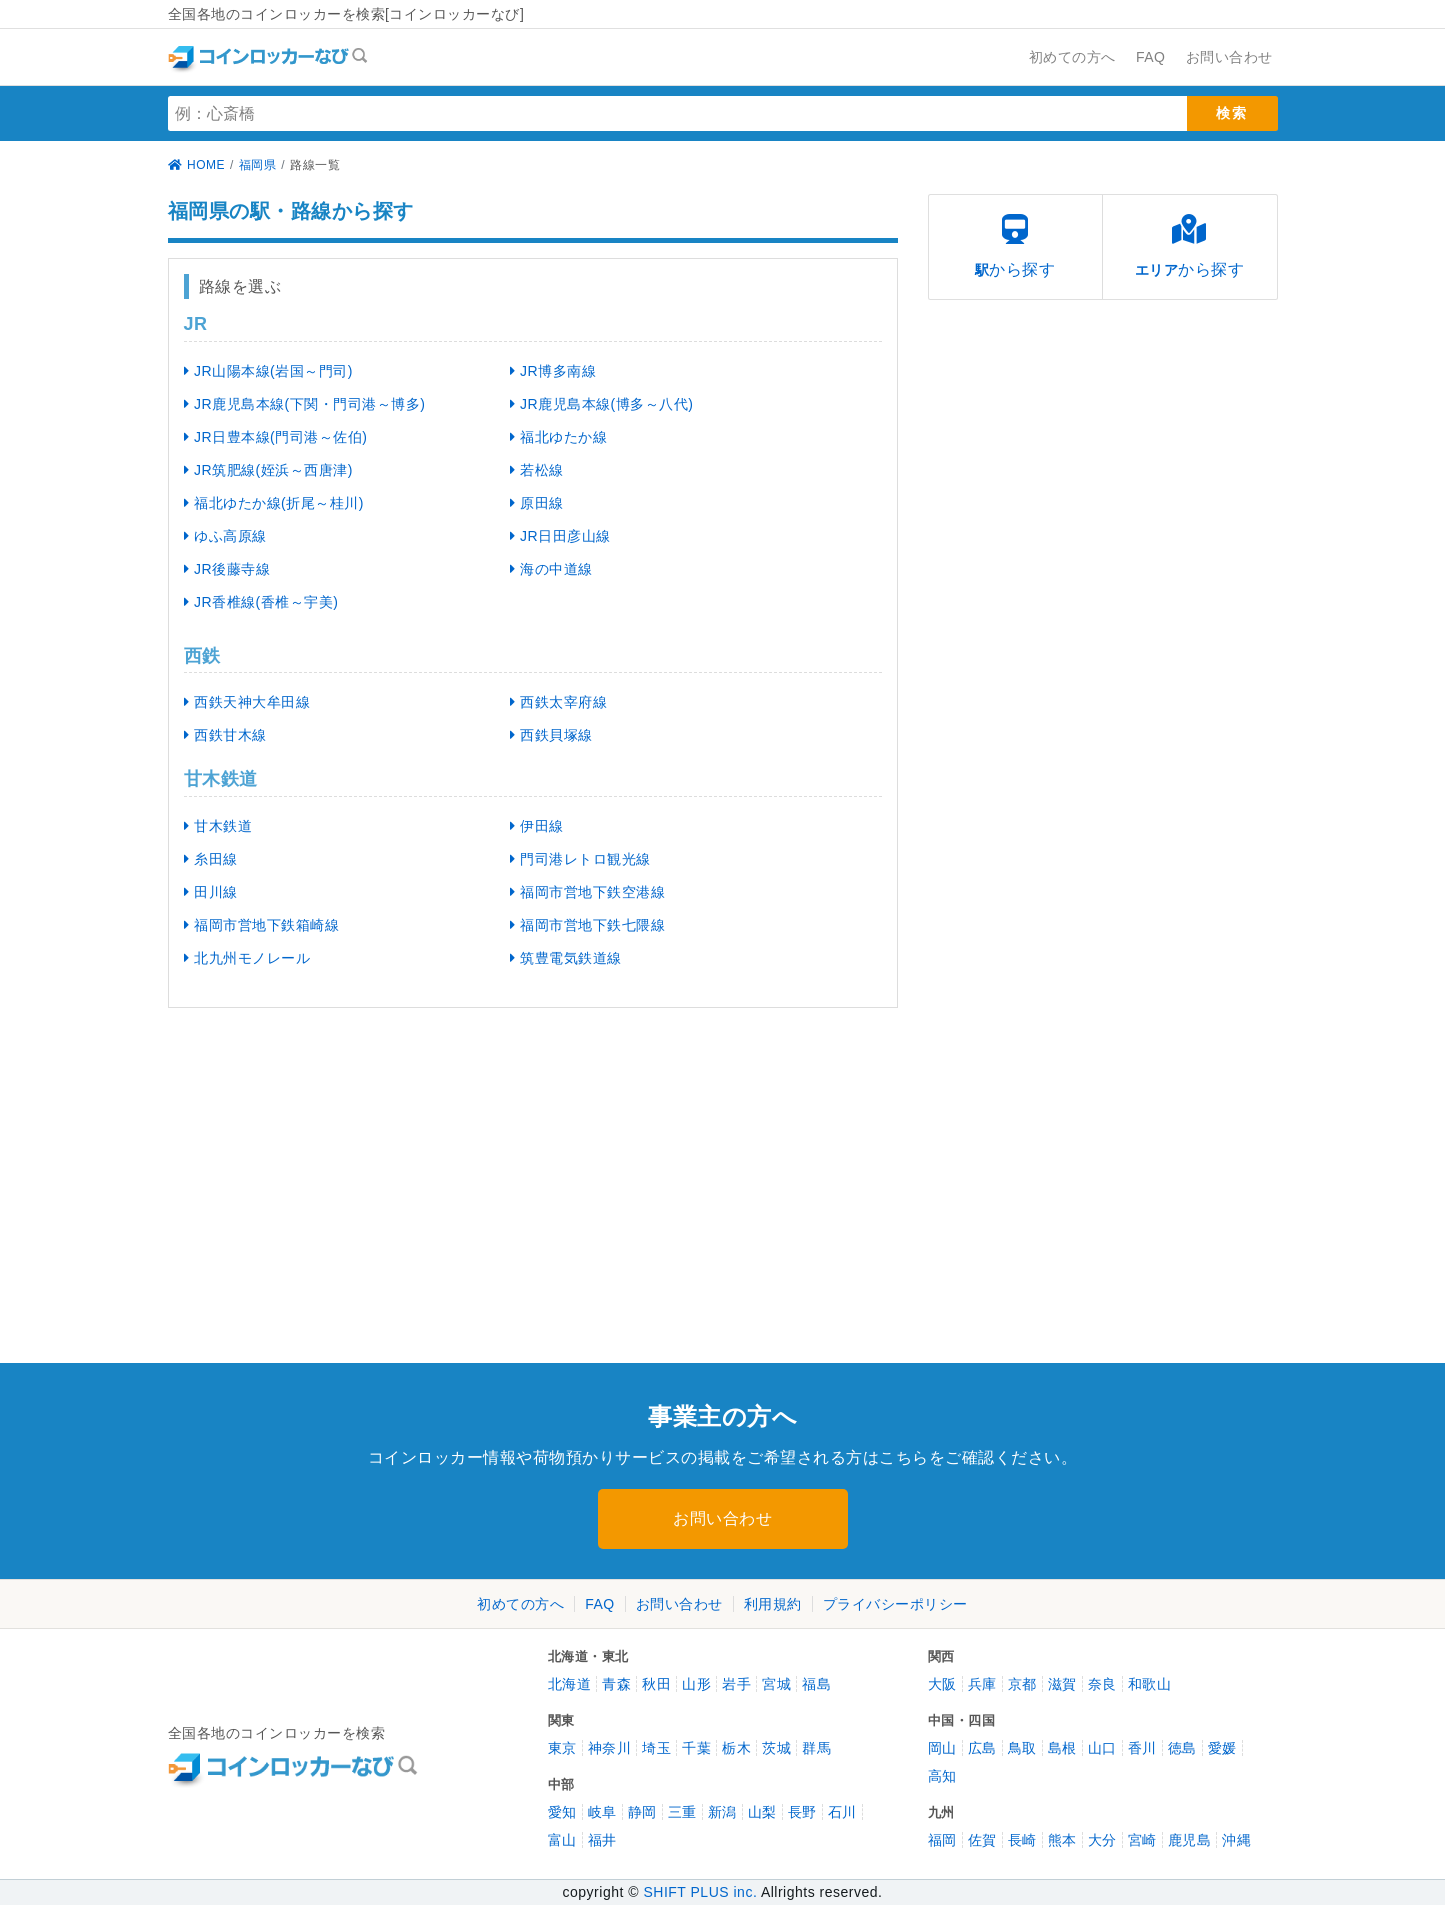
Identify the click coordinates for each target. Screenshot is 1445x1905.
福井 (602, 1840)
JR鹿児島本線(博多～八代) (602, 404)
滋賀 (1062, 1684)
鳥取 (1022, 1748)
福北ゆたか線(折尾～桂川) (274, 503)
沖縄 (1236, 1840)
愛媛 (1222, 1748)
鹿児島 (1190, 1840)
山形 (696, 1684)
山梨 (762, 1812)
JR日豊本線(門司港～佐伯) (276, 437)
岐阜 (602, 1812)
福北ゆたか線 (559, 437)
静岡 (642, 1812)
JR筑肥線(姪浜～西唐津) (268, 470)
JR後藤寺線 (227, 569)
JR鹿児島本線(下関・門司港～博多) (305, 404)
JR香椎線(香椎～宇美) (261, 602)
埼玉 (656, 1748)
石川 (842, 1812)
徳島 (1182, 1748)
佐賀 (982, 1840)
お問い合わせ (722, 1518)
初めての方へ (520, 1604)
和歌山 (1150, 1684)
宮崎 (1142, 1840)
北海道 (570, 1684)
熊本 (1062, 1840)
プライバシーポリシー (895, 1604)
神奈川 (610, 1748)
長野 (802, 1812)
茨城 (776, 1748)
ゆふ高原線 (225, 536)
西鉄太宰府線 (559, 702)
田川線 (211, 892)
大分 (1102, 1840)
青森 (616, 1684)
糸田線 (211, 859)
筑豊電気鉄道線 (566, 958)
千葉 (696, 1748)
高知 (942, 1776)
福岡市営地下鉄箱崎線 (262, 925)
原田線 (537, 503)
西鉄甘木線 (225, 735)
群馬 (816, 1748)
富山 (562, 1840)
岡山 (942, 1748)
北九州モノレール (247, 958)
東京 (562, 1748)
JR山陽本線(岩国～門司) (268, 371)
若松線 (537, 470)
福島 (816, 1684)
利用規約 (773, 1604)
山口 (1102, 1748)
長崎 (1022, 1840)
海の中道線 (551, 569)
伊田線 (537, 826)
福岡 (942, 1840)
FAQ (600, 1604)
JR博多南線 (553, 371)
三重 (682, 1812)
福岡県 (258, 165)
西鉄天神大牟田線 (247, 702)
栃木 (736, 1748)
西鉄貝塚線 (551, 735)
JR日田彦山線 (560, 536)
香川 (1142, 1748)
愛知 (562, 1812)
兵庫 (982, 1684)
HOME (197, 165)
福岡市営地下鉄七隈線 (588, 925)
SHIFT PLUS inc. (700, 1892)
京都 (1022, 1684)
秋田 (656, 1684)
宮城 (776, 1684)
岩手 (736, 1684)
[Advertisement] (343, 1178)
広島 (982, 1748)
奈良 (1102, 1684)
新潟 (722, 1812)
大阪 (942, 1684)
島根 (1062, 1748)
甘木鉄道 (218, 826)
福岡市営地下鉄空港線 (588, 892)
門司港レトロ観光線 (580, 859)
